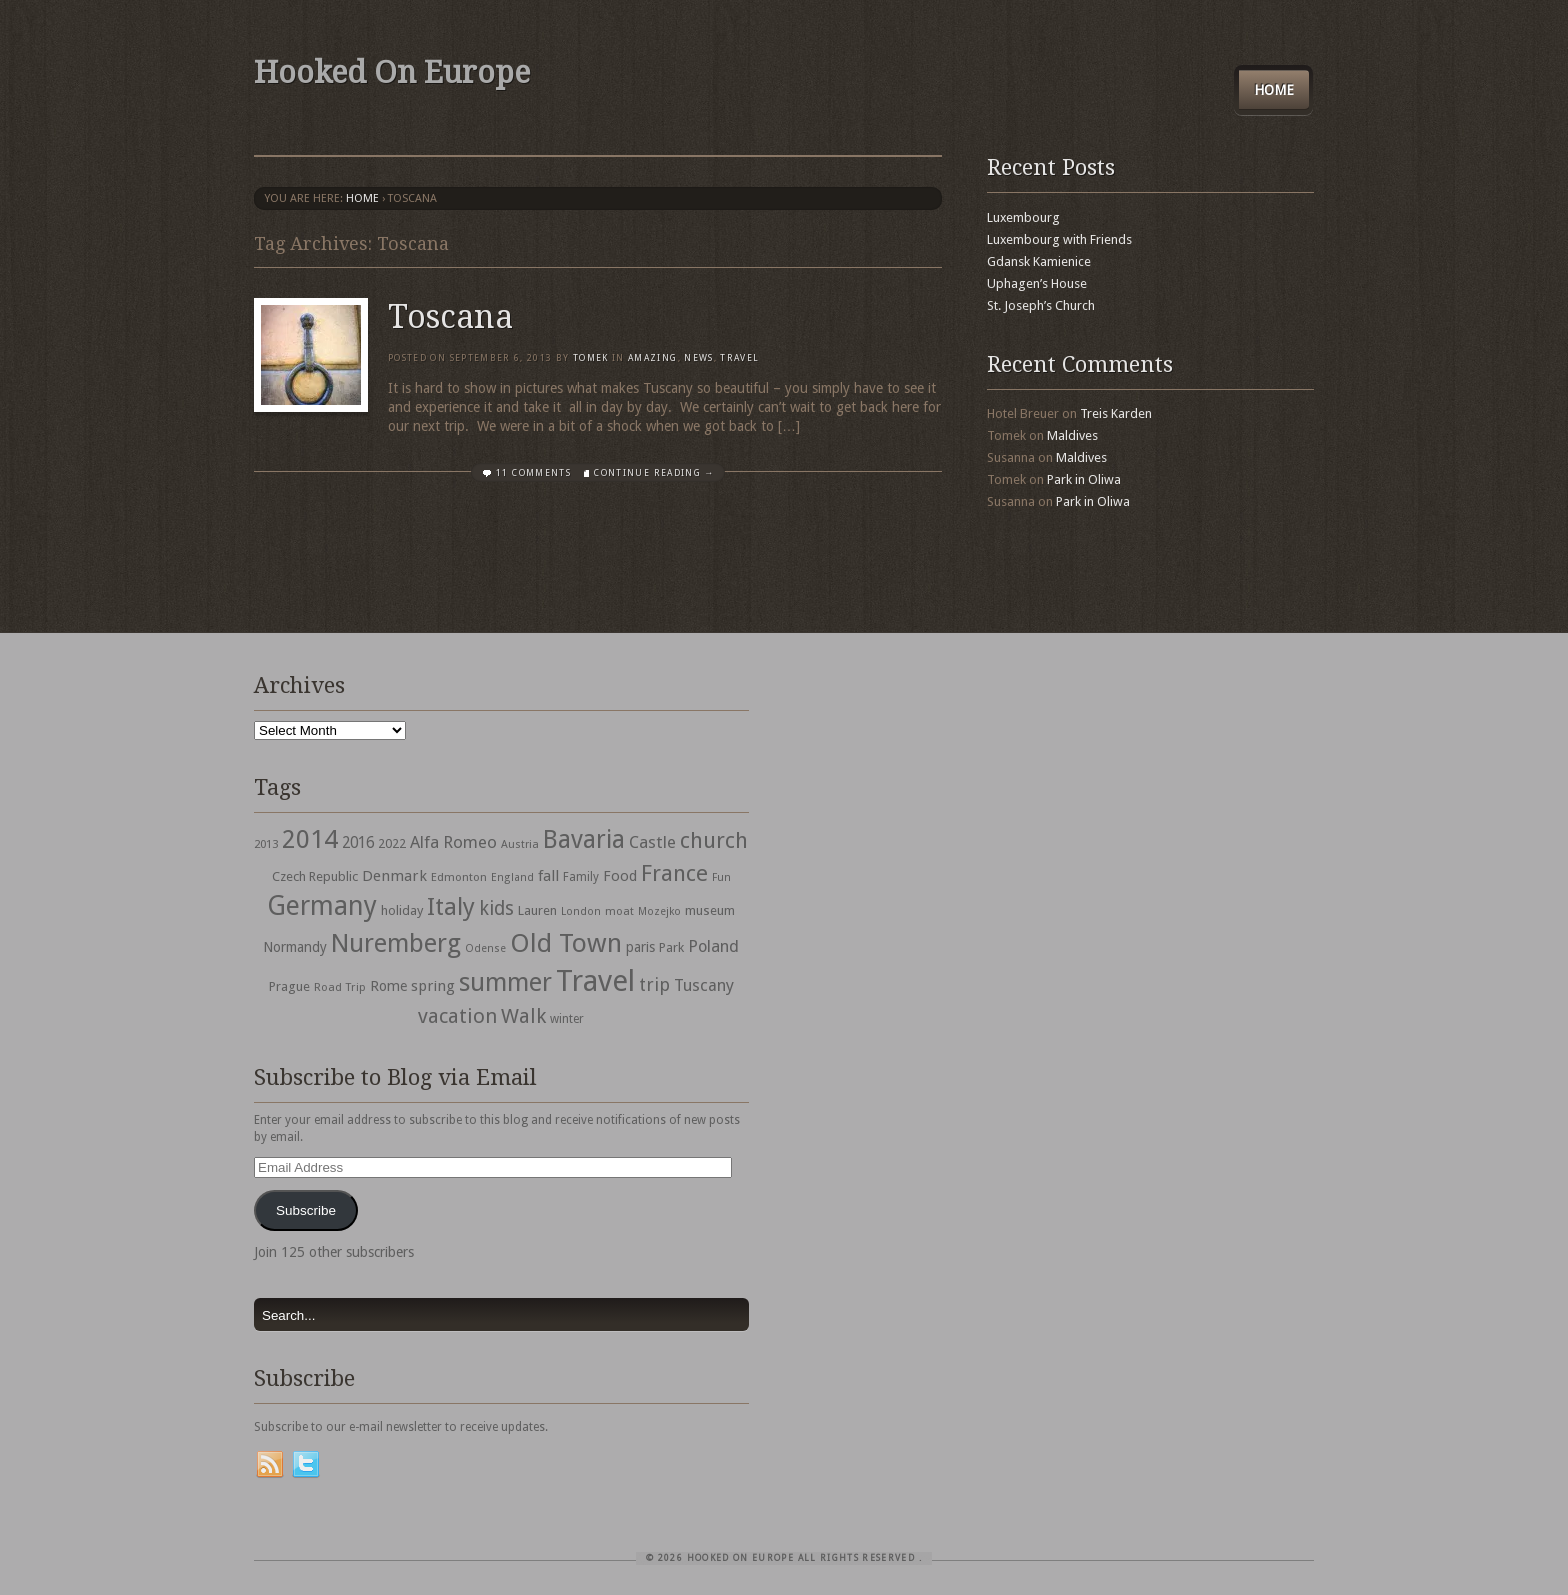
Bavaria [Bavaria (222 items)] (584, 839)
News (698, 358)
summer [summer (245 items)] (505, 982)
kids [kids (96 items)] (496, 908)
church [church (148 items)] (714, 840)
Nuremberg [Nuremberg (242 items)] (396, 943)
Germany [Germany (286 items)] (322, 905)
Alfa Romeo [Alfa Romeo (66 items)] (453, 842)
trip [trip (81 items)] (654, 984)
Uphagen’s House (1037, 283)
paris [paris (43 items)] (640, 947)
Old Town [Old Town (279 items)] (566, 943)
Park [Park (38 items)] (671, 947)
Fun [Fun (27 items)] (721, 877)
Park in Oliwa (1084, 479)
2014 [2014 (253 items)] (310, 839)
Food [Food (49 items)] (620, 876)
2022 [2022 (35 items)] (392, 843)
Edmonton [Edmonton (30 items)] (459, 877)
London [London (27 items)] (581, 911)
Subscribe (306, 1210)
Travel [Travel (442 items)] (595, 981)
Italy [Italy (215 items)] (451, 906)
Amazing (652, 358)
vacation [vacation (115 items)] (457, 1016)
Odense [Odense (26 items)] (485, 948)
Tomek (591, 358)
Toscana (450, 317)
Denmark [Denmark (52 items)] (394, 876)
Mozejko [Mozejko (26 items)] (659, 911)
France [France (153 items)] (674, 873)
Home (1274, 90)
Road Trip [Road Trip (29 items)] (340, 987)
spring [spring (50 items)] (433, 986)
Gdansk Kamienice (1039, 261)
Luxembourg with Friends (1059, 239)
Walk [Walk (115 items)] (523, 1016)
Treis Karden (1116, 413)
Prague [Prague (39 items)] (289, 986)
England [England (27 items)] (512, 877)
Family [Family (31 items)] (581, 877)
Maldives (1072, 435)
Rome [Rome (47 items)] (388, 986)
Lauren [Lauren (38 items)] (537, 910)
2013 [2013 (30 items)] (266, 844)
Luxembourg (1023, 217)
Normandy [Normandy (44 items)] (295, 947)
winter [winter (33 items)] (567, 1019)
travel (739, 358)
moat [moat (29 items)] (619, 911)
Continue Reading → (654, 473)
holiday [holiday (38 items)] (402, 910)
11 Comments (533, 473)
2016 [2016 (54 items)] (358, 843)
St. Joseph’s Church (1041, 305)
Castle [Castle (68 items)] (652, 842)
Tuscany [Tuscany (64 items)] (704, 985)
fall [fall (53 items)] (548, 876)
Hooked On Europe (392, 72)
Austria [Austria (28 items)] (520, 844)
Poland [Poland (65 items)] (713, 946)
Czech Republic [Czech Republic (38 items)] (315, 876)
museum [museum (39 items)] (710, 910)
